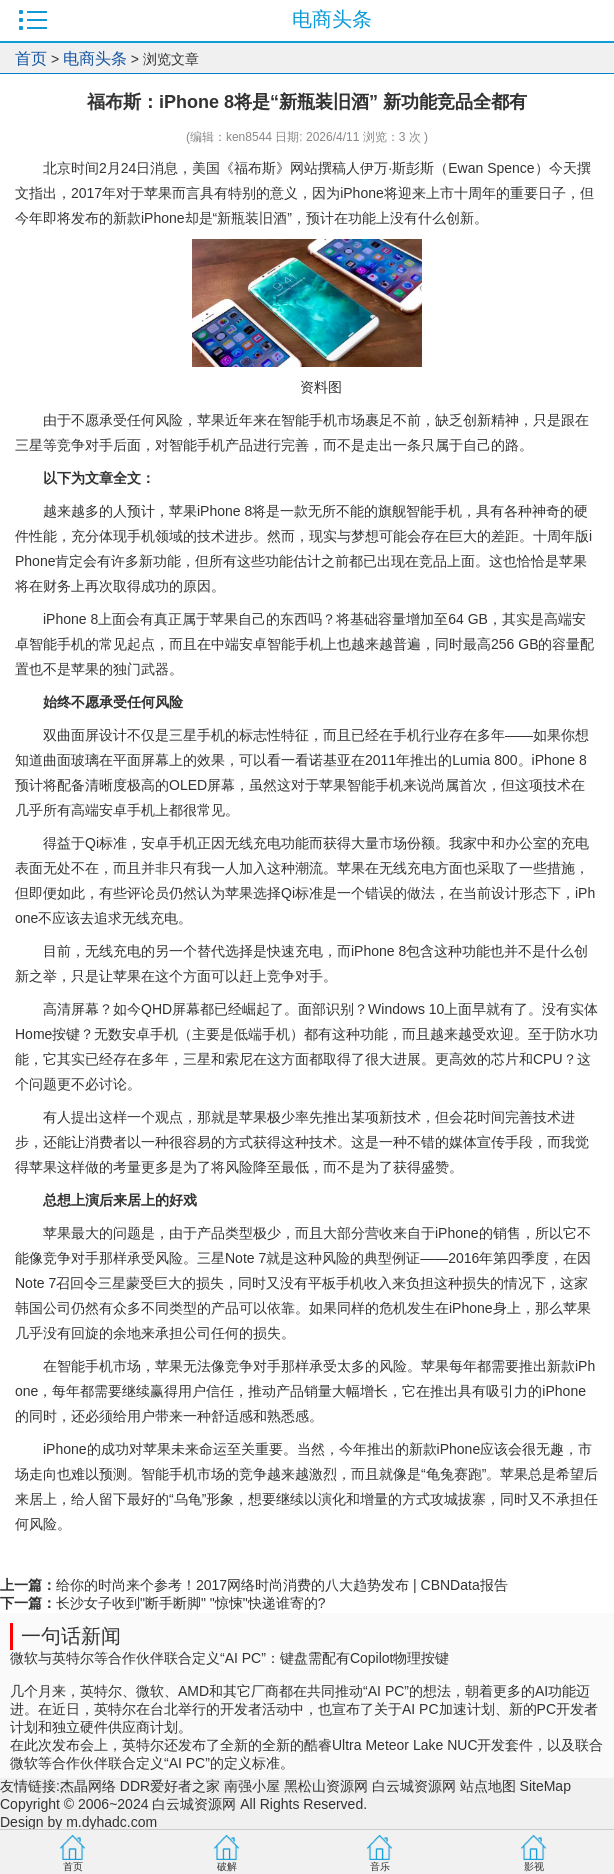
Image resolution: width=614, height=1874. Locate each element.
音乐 (380, 1866)
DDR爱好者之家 (170, 1786)
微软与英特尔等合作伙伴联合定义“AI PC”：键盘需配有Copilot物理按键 (229, 1658)
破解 (227, 1866)
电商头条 (95, 58)
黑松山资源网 (326, 1786)
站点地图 (488, 1786)
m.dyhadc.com (111, 1822)
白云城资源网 (414, 1786)
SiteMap (545, 1786)
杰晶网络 (88, 1786)
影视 (534, 1866)
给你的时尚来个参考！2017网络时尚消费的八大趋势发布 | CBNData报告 (282, 1585)
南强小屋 (252, 1786)
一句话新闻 (71, 1636)
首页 (31, 58)
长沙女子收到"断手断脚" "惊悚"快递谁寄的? (191, 1603)
